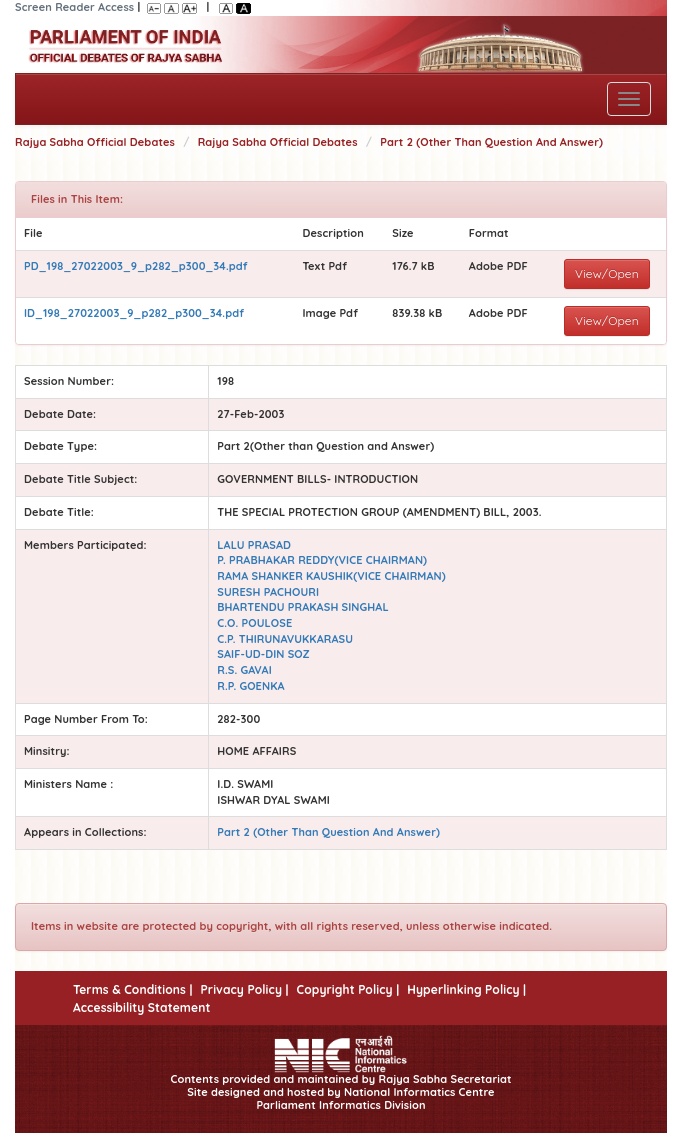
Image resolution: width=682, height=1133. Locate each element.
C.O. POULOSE (254, 623)
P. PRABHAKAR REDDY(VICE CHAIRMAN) (322, 560)
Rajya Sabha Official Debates (95, 142)
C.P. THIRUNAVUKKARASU (285, 639)
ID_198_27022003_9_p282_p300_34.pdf (134, 313)
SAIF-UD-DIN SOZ (263, 654)
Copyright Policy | (348, 989)
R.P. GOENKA (250, 686)
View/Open (607, 273)
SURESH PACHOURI (268, 592)
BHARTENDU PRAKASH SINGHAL (302, 607)
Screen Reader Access (74, 7)
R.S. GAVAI (244, 670)
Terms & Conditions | (132, 989)
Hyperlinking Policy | (466, 989)
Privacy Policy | (244, 989)
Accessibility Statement (141, 1007)
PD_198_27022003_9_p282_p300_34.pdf (136, 266)
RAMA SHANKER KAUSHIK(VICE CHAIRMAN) (331, 576)
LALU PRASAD (254, 545)
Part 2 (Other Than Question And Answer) (491, 142)
